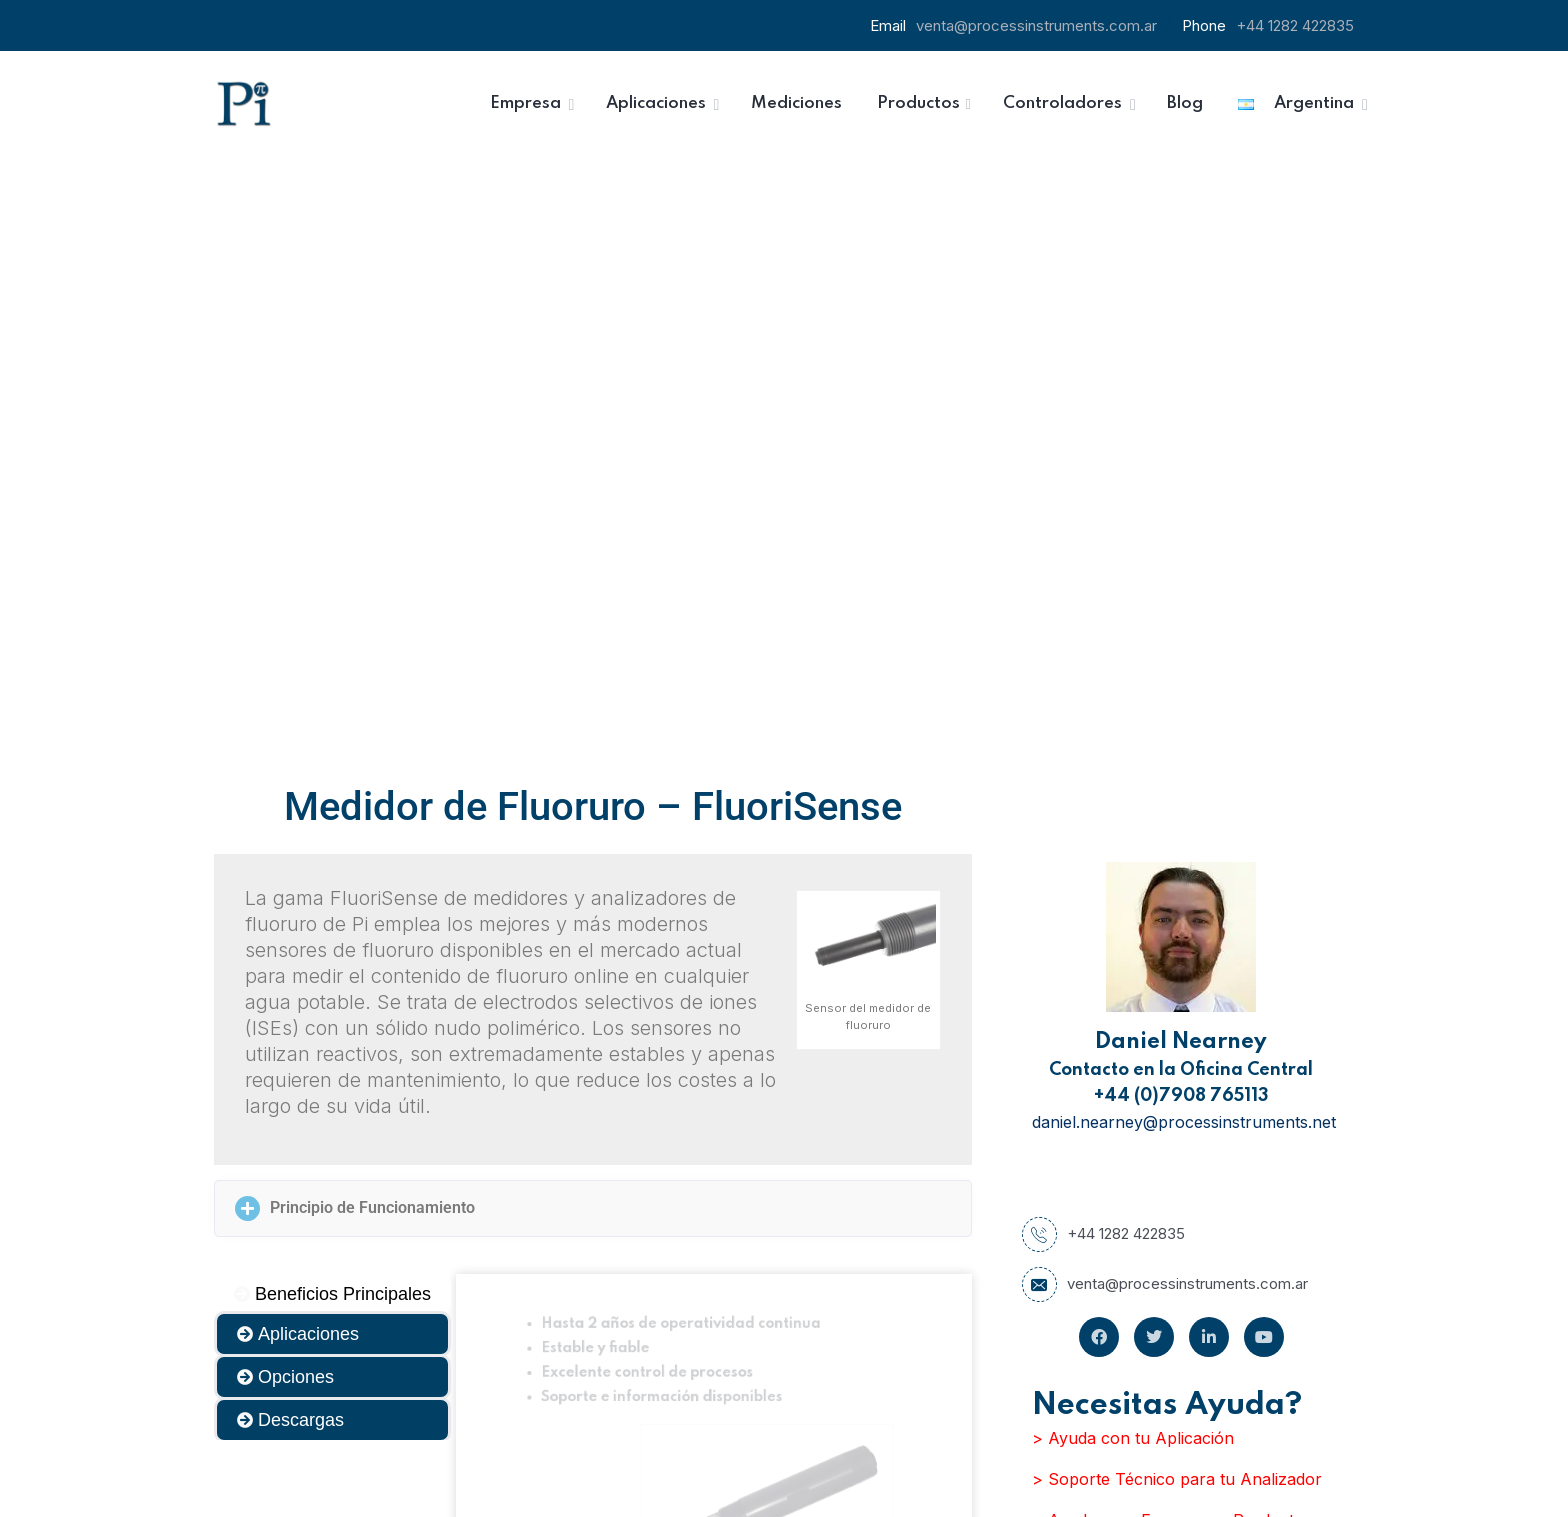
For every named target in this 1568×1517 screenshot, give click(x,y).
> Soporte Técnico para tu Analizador (1177, 880)
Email (823, 1295)
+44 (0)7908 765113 (1181, 497)
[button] (593, 609)
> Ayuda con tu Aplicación (1133, 839)
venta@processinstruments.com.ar (1036, 25)
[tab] (332, 695)
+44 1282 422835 (1295, 25)
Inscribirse (938, 1402)
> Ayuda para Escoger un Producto (1168, 921)
